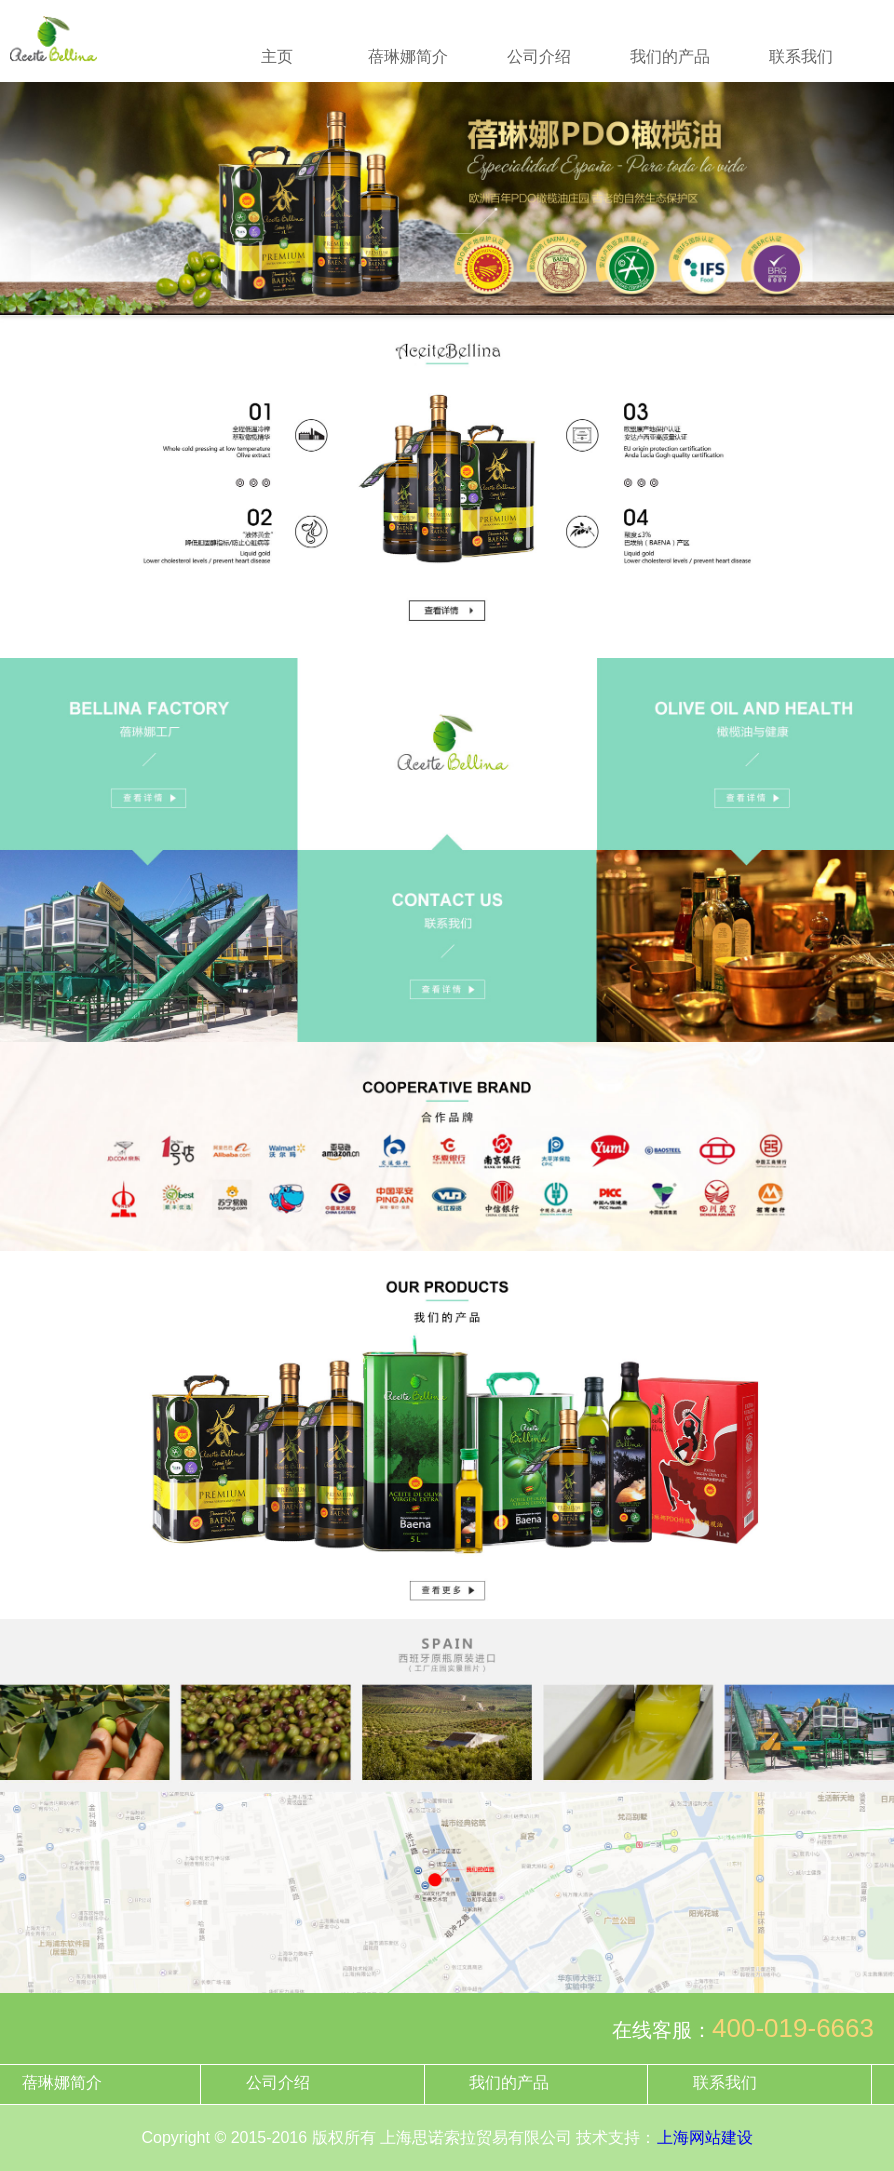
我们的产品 (670, 56)
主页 (277, 56)
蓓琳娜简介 (408, 56)
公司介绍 (539, 56)
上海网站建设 (705, 2137)
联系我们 (801, 56)
